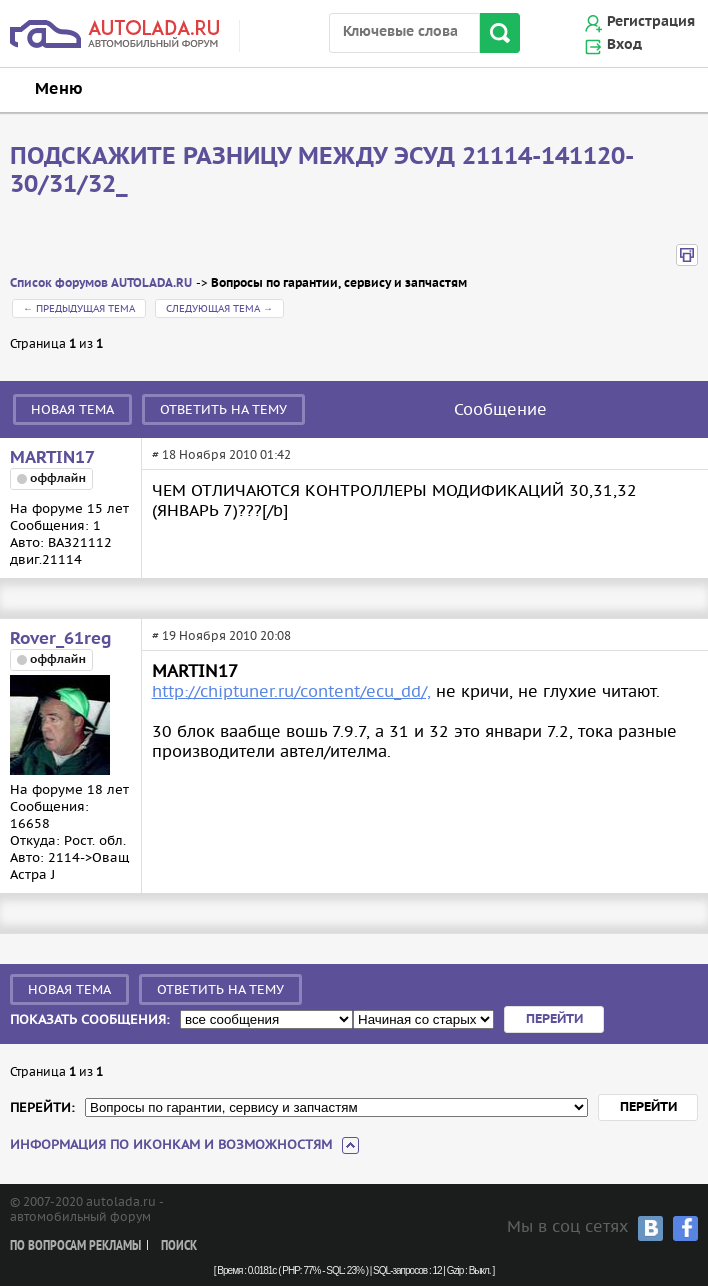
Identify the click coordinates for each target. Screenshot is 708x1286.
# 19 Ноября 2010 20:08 (221, 635)
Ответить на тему (223, 409)
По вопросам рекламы (75, 1246)
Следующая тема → (219, 308)
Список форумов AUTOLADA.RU (101, 283)
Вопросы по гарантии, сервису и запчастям (339, 283)
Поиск (179, 1246)
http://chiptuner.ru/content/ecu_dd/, (291, 691)
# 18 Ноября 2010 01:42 (221, 454)
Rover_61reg (61, 639)
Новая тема (72, 409)
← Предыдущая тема (79, 308)
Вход (624, 45)
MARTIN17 (52, 458)
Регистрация (651, 22)
